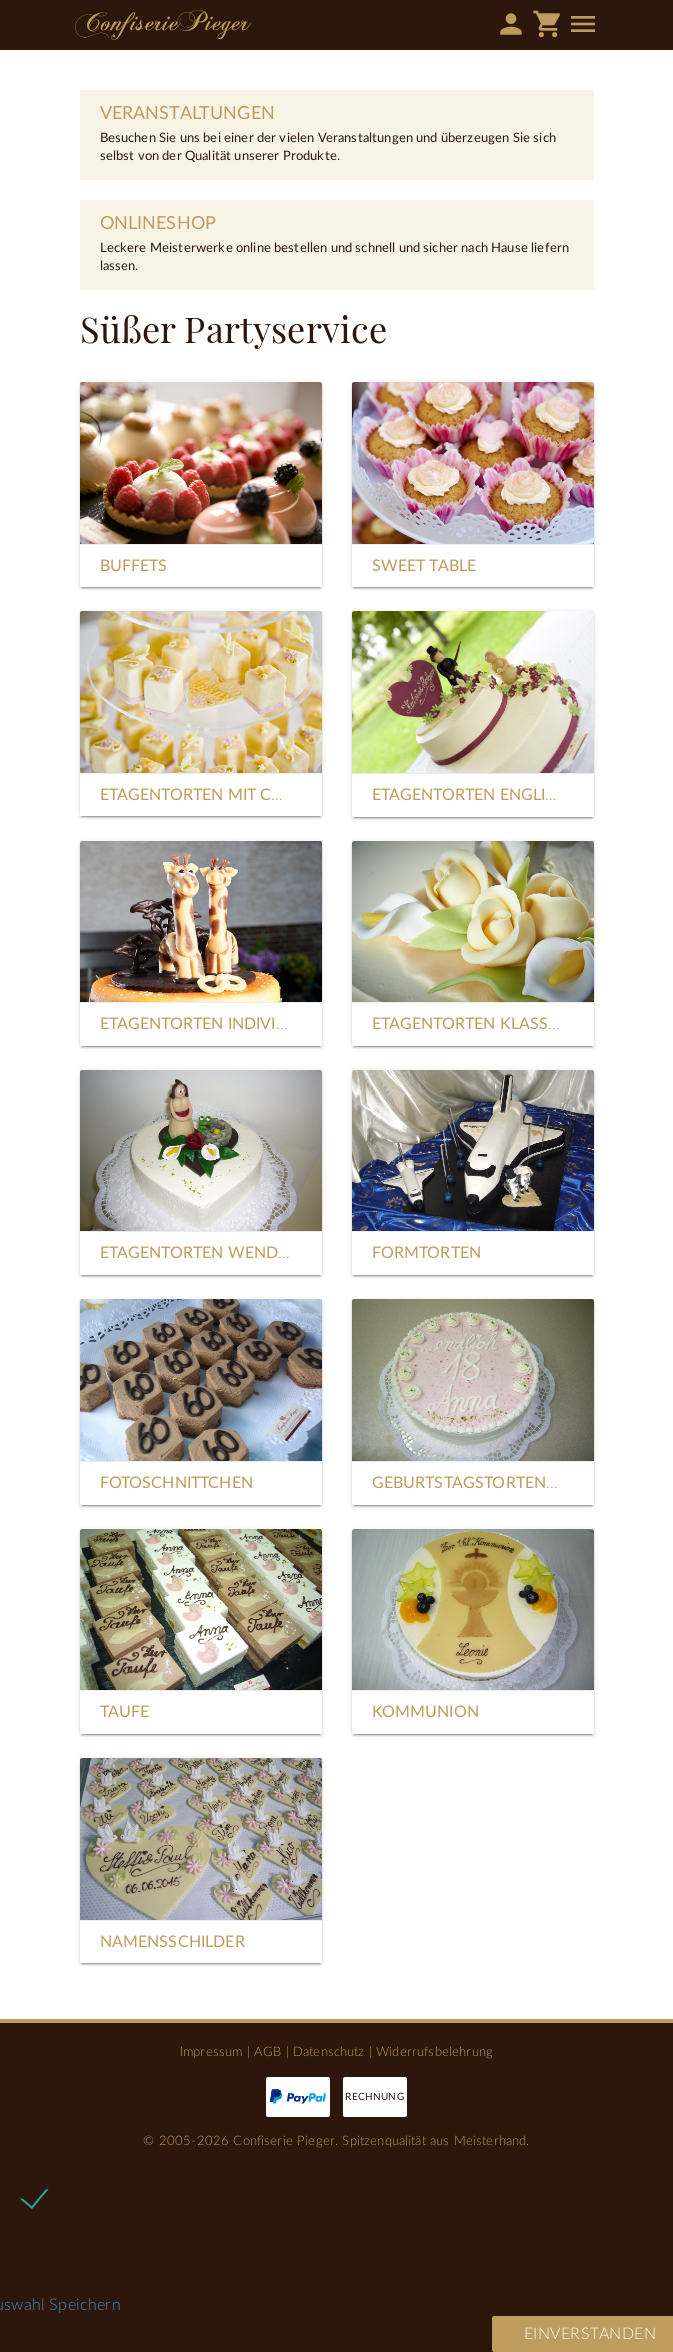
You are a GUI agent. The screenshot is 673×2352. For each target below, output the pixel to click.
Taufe (125, 1712)
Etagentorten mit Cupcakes (223, 795)
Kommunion (425, 1712)
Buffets (134, 566)
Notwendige (99, 2197)
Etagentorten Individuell (213, 1024)
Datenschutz (329, 2052)
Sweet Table (424, 566)
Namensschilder (172, 1942)
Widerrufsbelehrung (434, 2052)
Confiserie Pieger (163, 25)
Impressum (211, 2052)
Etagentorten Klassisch (479, 1024)
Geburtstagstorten (459, 1483)
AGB (267, 2052)
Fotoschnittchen (176, 1483)
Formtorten (427, 1253)
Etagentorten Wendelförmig (230, 1253)
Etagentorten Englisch (475, 795)
